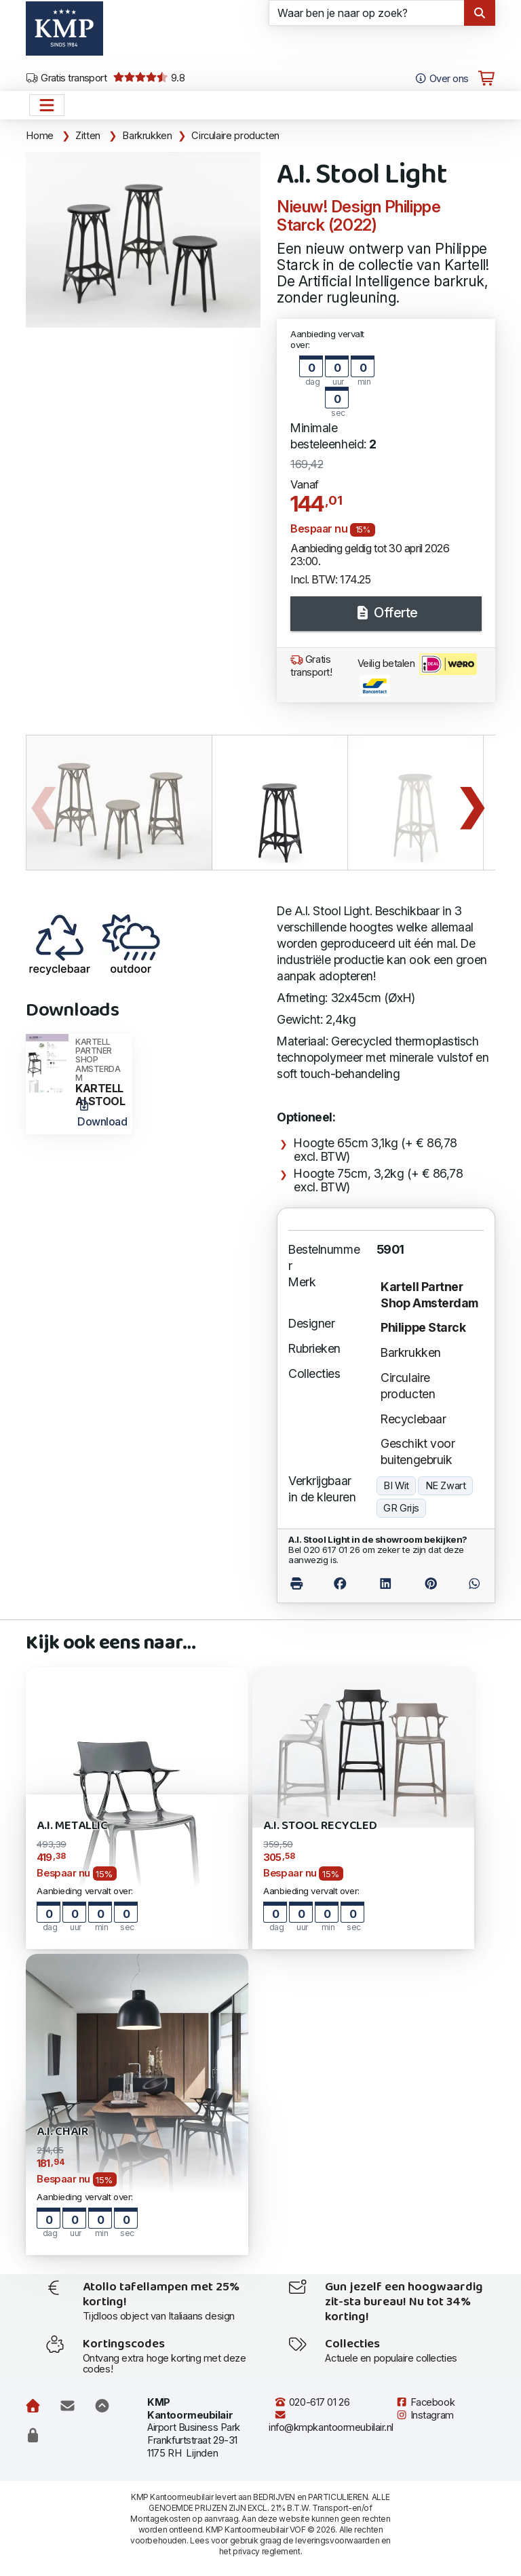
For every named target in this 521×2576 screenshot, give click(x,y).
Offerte (386, 612)
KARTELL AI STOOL (100, 1072)
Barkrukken (147, 136)
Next (471, 803)
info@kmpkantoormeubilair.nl (331, 2422)
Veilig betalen (417, 675)
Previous (43, 803)
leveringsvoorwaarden (337, 2540)
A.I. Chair (62, 2131)
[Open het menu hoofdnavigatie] (46, 105)
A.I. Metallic (72, 1826)
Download (102, 1114)
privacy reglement (266, 2551)
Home (40, 136)
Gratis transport (66, 78)
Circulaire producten (235, 136)
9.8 (149, 78)
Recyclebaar (413, 1419)
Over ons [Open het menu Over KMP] (441, 79)
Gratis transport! (311, 665)
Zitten (87, 136)
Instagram (424, 2415)
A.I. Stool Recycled (320, 1826)
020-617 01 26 (311, 2402)
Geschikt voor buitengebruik (418, 1451)
